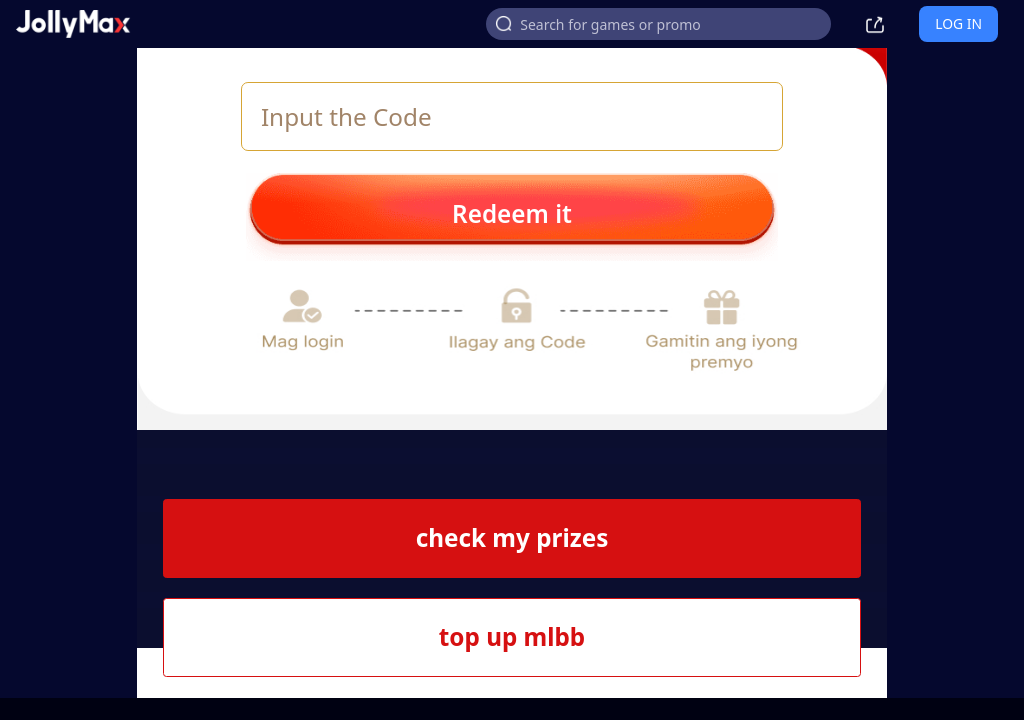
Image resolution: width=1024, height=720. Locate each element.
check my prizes (512, 537)
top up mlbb (512, 636)
